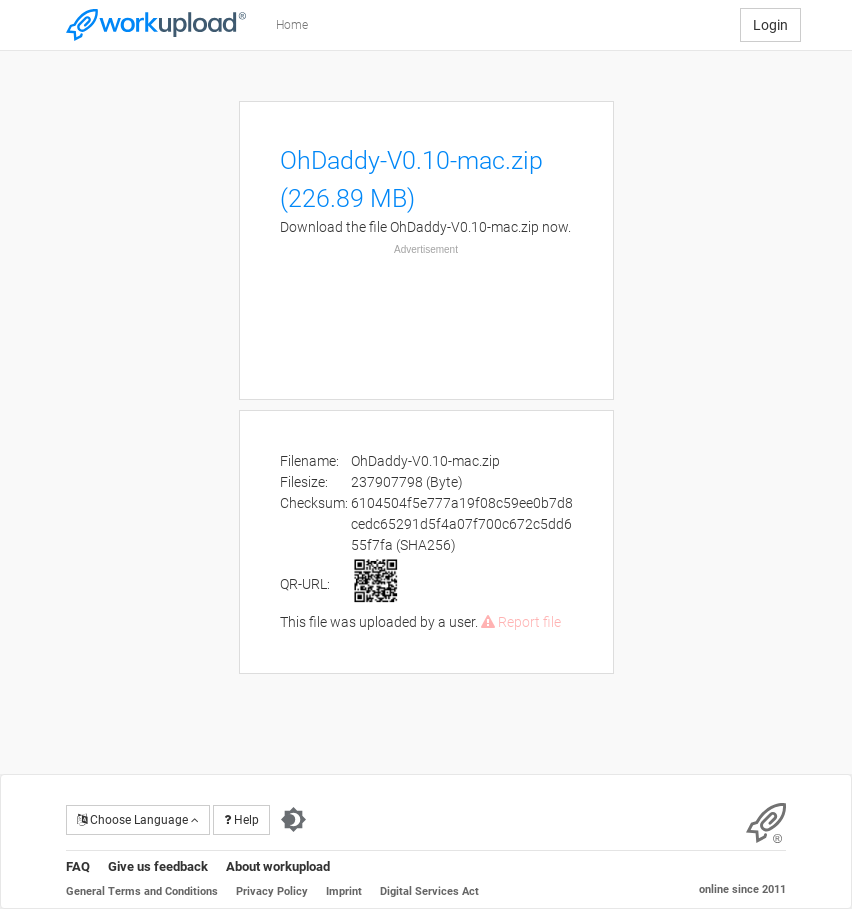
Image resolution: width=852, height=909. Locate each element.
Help (241, 820)
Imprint (344, 891)
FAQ (78, 866)
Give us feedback (158, 866)
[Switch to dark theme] (293, 820)
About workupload (278, 866)
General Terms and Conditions (142, 891)
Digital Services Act (429, 891)
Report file (521, 622)
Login (770, 25)
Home (292, 25)
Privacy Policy (272, 891)
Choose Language (138, 820)
